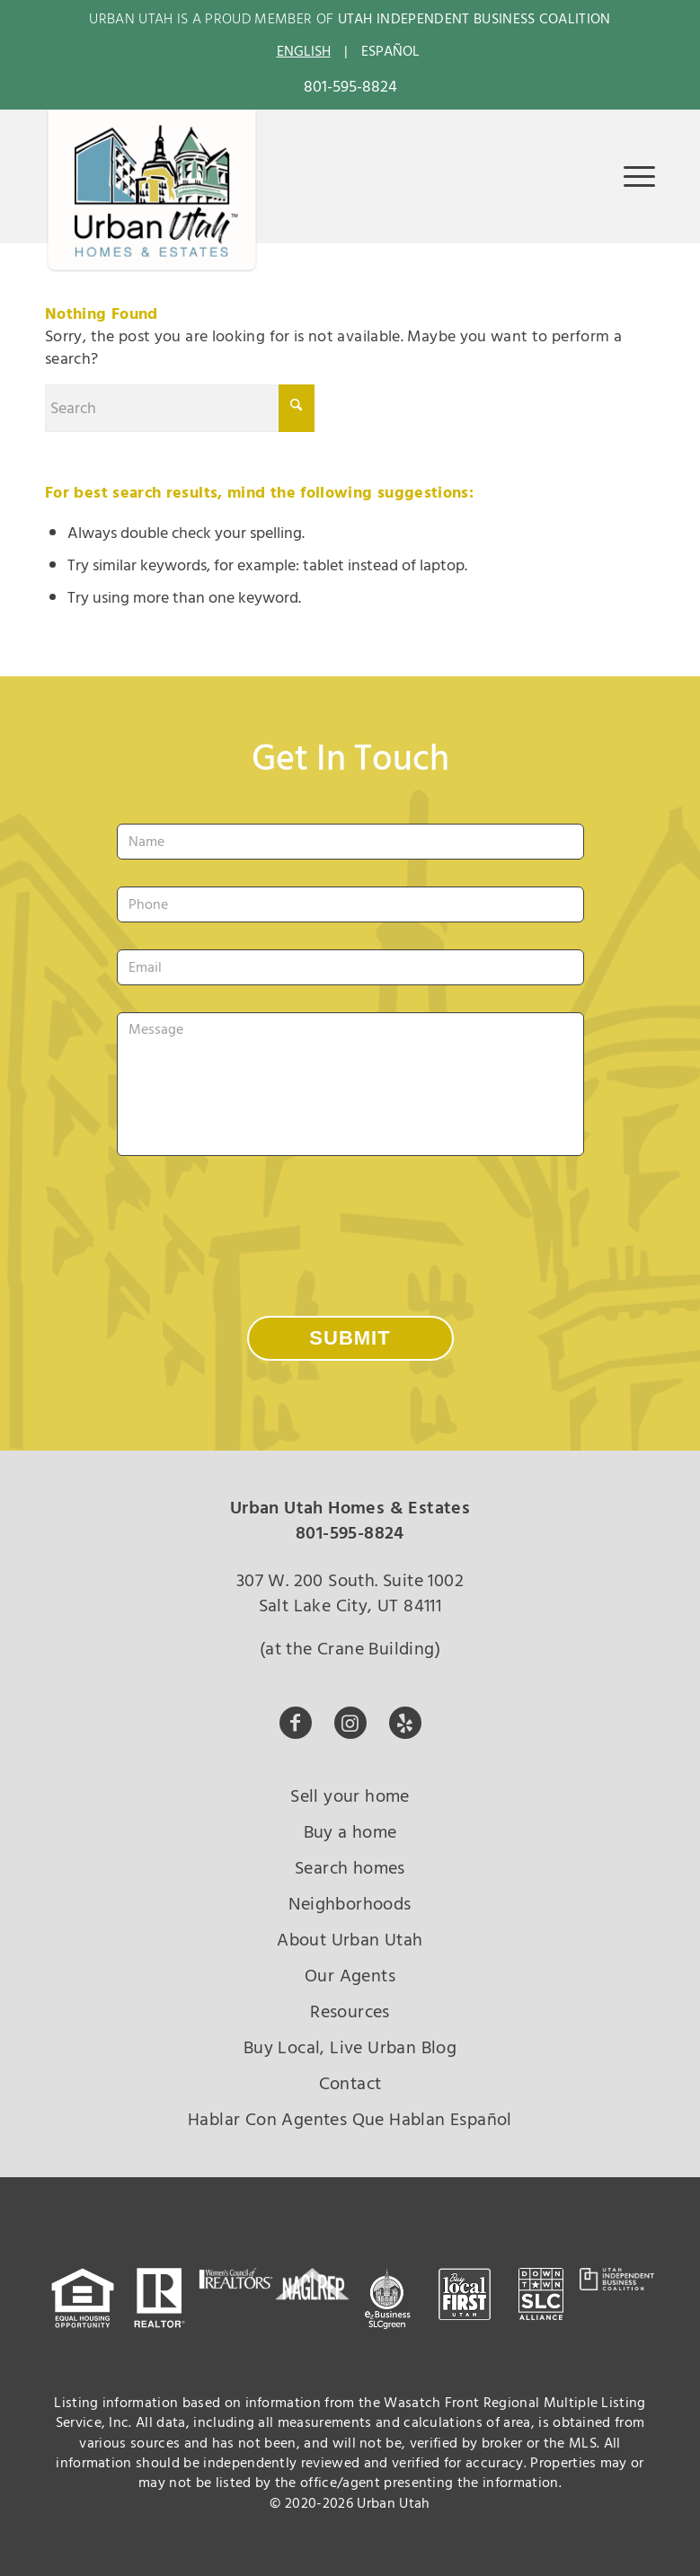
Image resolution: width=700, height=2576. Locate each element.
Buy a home (350, 1832)
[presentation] (253, 1218)
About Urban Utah (349, 1940)
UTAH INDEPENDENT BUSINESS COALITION (474, 19)
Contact (350, 2083)
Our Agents (350, 1976)
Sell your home (350, 1796)
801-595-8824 (350, 87)
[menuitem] (630, 176)
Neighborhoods (349, 1904)
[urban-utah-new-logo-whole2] (152, 191)
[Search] (180, 408)
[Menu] (630, 176)
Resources (350, 2012)
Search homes (350, 1868)
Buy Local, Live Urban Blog (350, 2047)
